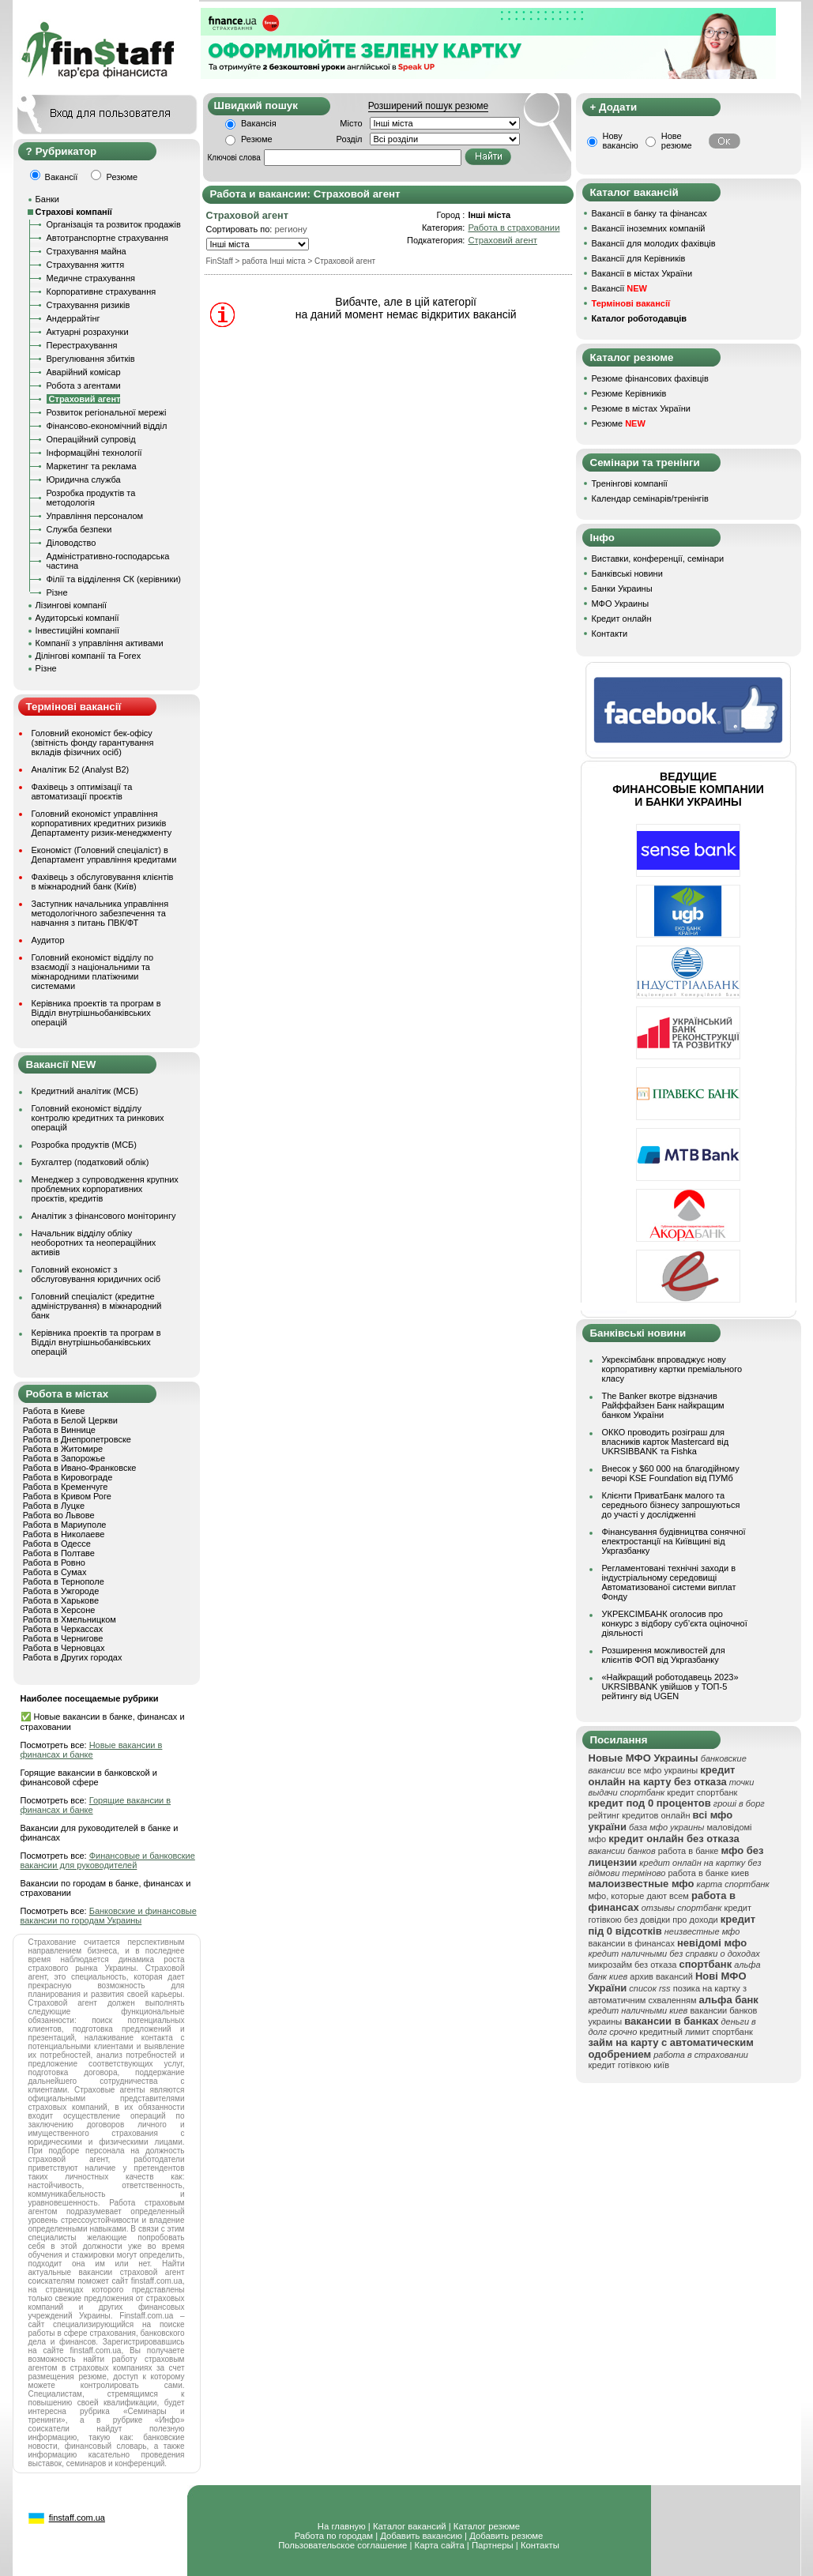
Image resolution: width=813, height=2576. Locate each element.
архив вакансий (661, 1976)
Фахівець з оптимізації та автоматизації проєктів (82, 791)
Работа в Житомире (63, 1448)
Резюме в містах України (641, 408)
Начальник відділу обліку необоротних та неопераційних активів (94, 1242)
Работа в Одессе (57, 1543)
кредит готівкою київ (629, 2065)
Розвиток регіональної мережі (107, 412)
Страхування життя (86, 264)
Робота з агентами (84, 385)
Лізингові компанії (71, 605)
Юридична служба (84, 479)
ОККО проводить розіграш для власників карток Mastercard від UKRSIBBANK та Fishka (665, 1441)
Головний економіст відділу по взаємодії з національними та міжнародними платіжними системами (93, 972)
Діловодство (71, 542)
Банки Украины (622, 588)
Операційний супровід (91, 439)
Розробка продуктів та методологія (91, 497)
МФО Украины (620, 603)
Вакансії (619, 288)
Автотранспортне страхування (108, 238)
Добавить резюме (506, 2535)
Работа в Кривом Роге (67, 1496)
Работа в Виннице (59, 1430)
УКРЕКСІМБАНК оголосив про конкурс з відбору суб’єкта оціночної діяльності (674, 1623)
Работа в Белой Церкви (70, 1420)
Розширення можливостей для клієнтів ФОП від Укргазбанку (663, 1654)
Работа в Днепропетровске (77, 1439)
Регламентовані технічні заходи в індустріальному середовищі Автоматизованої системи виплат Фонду (669, 1582)
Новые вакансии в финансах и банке (92, 1749)
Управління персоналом (95, 516)
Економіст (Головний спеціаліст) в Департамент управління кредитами (104, 854)
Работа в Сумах (55, 1572)
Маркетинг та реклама (92, 466)
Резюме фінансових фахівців (650, 378)
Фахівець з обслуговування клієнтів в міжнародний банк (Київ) (103, 881)
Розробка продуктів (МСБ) (84, 1144)
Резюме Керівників (629, 393)
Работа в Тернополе (63, 1581)
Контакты (540, 2545)
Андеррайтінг (73, 318)
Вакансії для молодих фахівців (654, 243)
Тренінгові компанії (630, 483)
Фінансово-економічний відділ (107, 426)
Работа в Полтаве (59, 1553)
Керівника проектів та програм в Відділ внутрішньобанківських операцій (96, 1012)
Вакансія (259, 123)
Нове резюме (676, 140)
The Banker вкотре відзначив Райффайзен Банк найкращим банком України (663, 1405)
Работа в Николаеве (64, 1534)
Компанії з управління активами (100, 643)
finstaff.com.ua (77, 2517)
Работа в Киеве (54, 1411)
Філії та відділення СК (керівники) (114, 579)
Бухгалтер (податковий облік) (90, 1162)
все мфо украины (662, 1770)
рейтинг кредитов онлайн (640, 1815)
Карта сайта (440, 2545)
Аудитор (48, 940)
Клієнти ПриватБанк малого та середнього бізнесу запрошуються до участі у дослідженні (671, 1505)
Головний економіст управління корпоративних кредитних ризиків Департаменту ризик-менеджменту (102, 823)
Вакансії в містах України (642, 273)
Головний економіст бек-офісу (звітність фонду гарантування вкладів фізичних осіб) (93, 742)
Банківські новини (627, 573)
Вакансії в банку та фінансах (649, 213)
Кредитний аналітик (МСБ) (85, 1091)
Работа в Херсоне (59, 1610)
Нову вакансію (620, 140)
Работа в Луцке (54, 1505)
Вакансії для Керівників (639, 258)
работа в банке (688, 1851)
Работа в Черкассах (63, 1629)
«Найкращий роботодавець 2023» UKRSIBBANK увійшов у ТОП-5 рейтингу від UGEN (670, 1686)
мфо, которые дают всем (639, 1896)
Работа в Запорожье (64, 1458)
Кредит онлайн (622, 618)
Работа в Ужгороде (61, 1591)
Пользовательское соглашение (342, 2545)
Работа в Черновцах (64, 1648)
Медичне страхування (91, 278)
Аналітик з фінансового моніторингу (104, 1215)
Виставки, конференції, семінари (658, 558)
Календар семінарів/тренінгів (650, 498)
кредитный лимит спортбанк (696, 2031)
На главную (342, 2526)
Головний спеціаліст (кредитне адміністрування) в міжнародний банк (97, 1306)
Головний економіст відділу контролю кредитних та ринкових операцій (98, 1118)
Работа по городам (334, 2535)
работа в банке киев (708, 1873)
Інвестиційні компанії (77, 630)
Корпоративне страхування (101, 291)
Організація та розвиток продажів (114, 224)
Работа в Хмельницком (69, 1619)
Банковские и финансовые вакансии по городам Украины (109, 1915)
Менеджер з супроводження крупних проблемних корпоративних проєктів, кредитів (105, 1189)
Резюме (257, 139)
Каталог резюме (487, 2526)
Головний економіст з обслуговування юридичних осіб (96, 1274)
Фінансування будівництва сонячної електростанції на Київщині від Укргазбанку (674, 1541)
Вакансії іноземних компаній (649, 228)
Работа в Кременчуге (65, 1486)
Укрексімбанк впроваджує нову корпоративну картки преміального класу (672, 1369)
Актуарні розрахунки (88, 332)
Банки (47, 199)
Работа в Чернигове (63, 1638)
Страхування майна (86, 251)
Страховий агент (502, 240)
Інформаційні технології (94, 452)
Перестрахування (82, 345)
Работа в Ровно (54, 1562)
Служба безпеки (79, 529)
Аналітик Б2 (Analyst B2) (81, 769)
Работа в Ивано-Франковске (80, 1467)
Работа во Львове (59, 1515)
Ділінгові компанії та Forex (88, 655)
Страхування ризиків (88, 305)
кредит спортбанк (702, 1792)
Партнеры (493, 2545)
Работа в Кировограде (68, 1477)
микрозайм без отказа (633, 1964)
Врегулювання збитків (91, 358)
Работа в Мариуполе (65, 1524)
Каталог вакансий (409, 2526)
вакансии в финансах (632, 1943)
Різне (57, 592)
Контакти (610, 633)
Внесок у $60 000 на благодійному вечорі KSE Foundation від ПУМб (671, 1473)
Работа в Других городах (72, 1657)
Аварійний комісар (84, 372)
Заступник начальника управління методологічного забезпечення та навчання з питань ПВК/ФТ (100, 913)
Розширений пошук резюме (428, 105)
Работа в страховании (513, 227)
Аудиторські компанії (77, 617)
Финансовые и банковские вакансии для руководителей (108, 1860)
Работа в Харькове (61, 1600)
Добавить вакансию (421, 2535)
